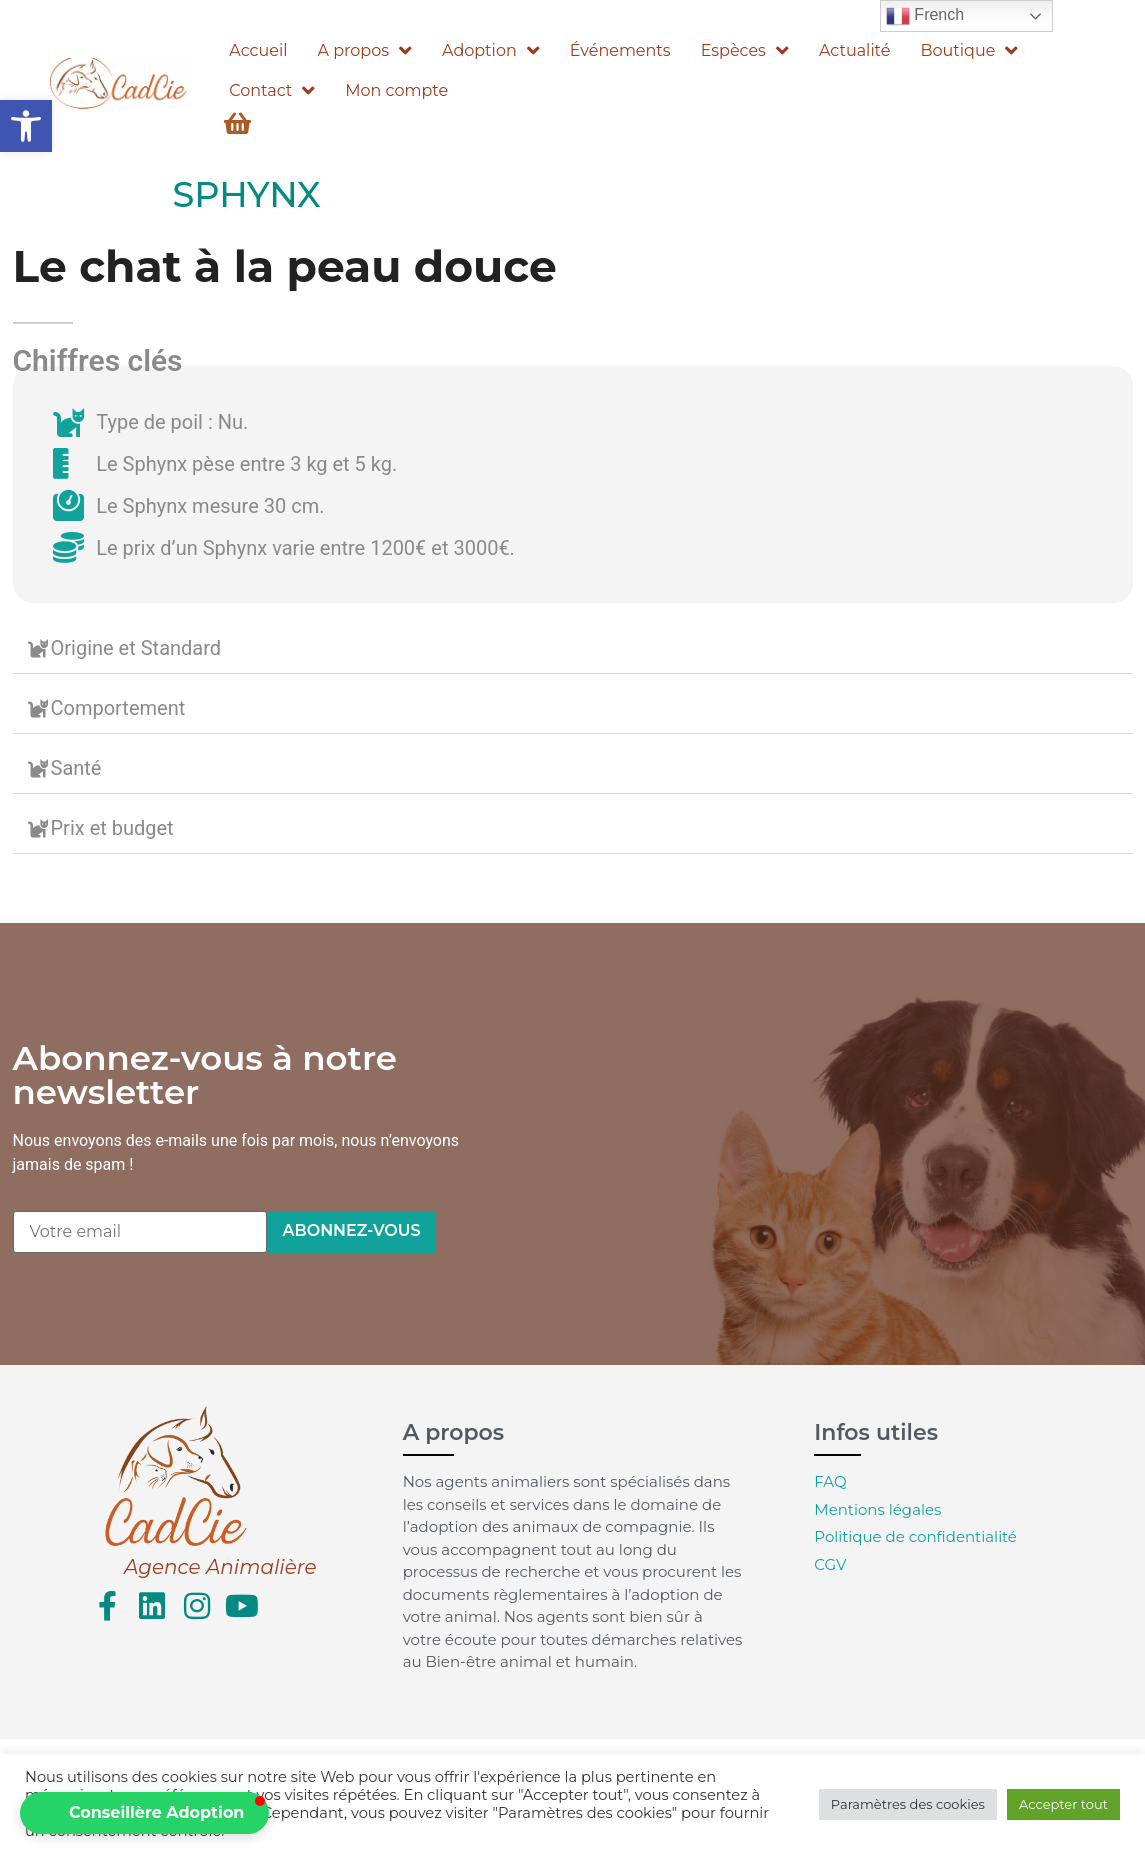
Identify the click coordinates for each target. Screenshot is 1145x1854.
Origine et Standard (136, 648)
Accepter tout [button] (1063, 1804)
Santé (76, 768)
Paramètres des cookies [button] (908, 1804)
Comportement (118, 708)
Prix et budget (112, 828)
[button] (26, 126)
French (925, 16)
